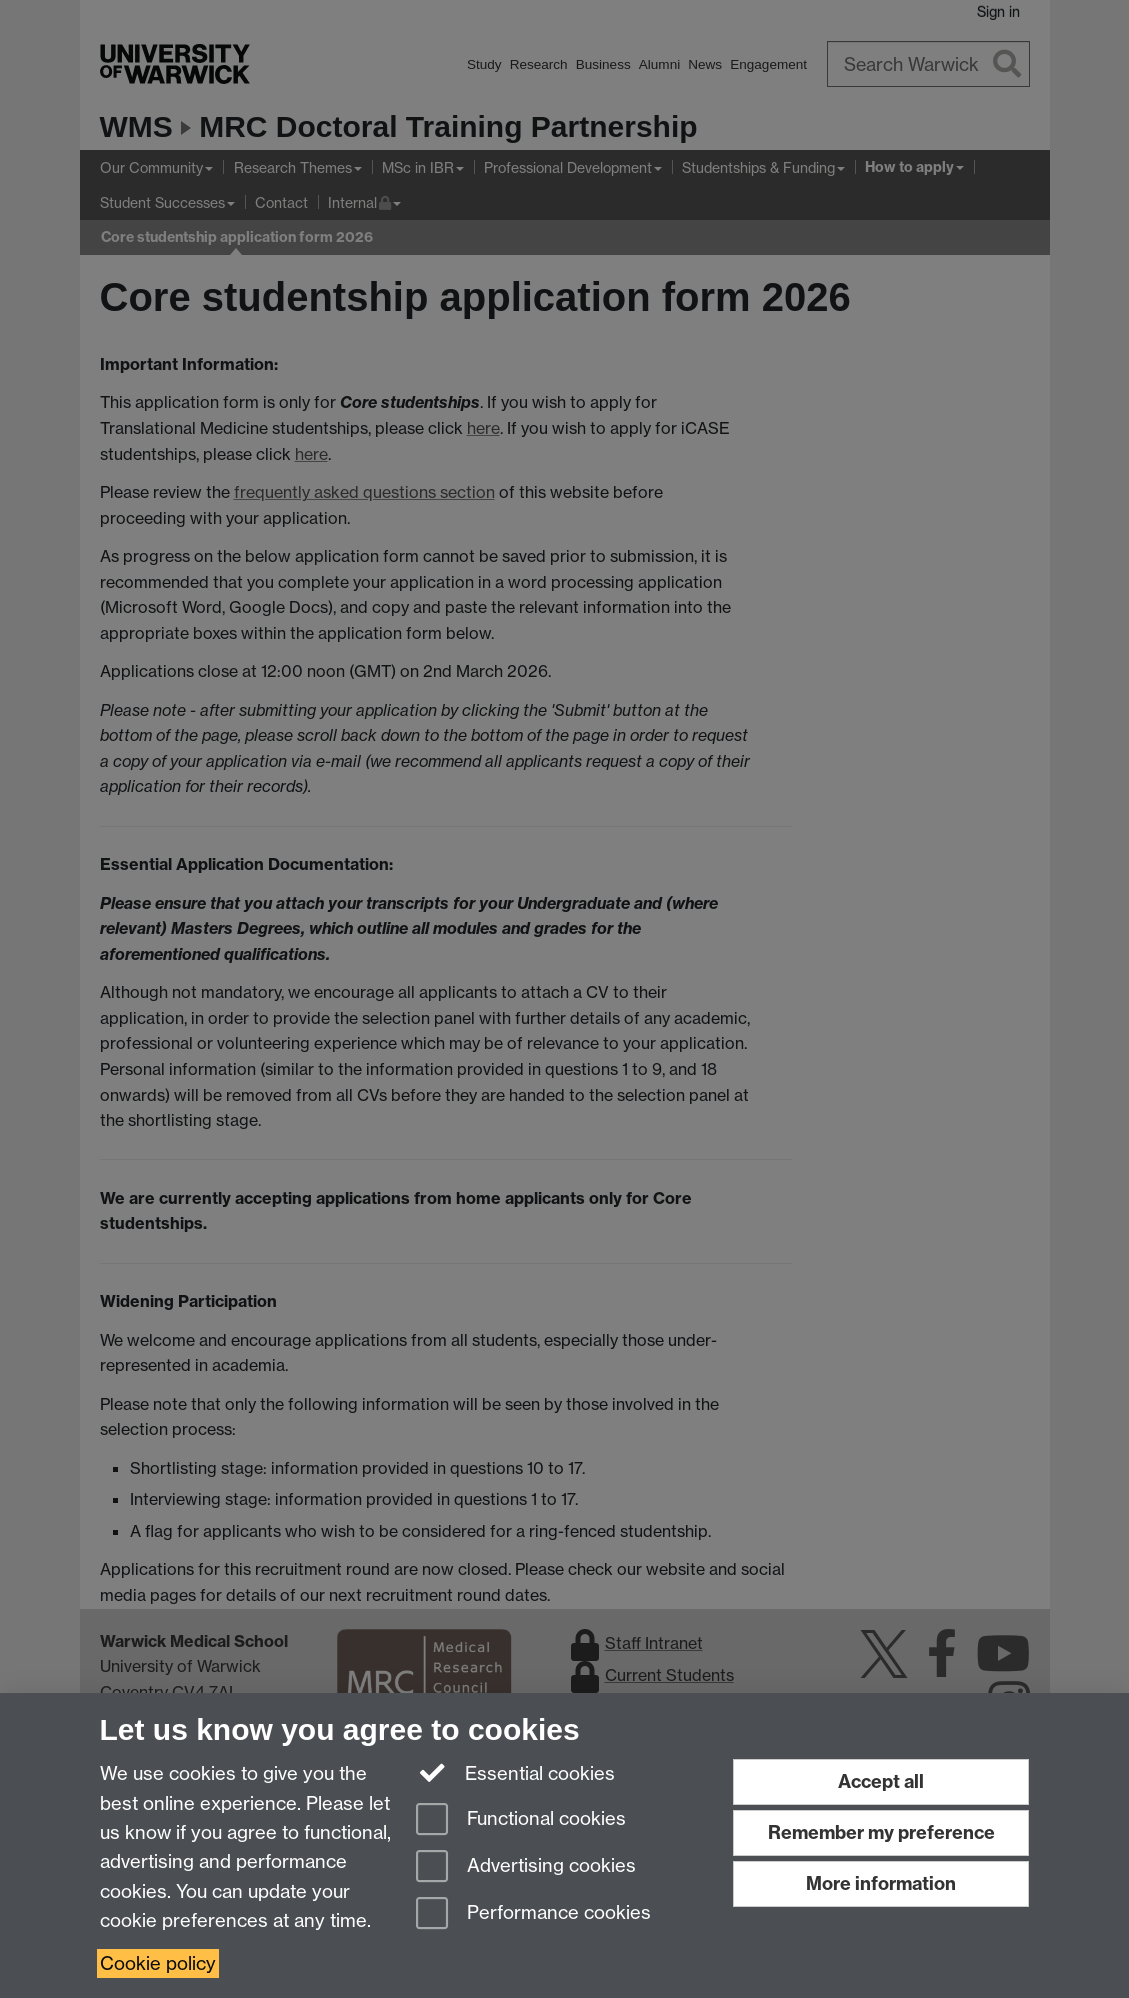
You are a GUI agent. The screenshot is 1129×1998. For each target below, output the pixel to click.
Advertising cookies (526, 1867)
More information (881, 1883)
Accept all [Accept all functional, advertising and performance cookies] (881, 1781)
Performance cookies (533, 1914)
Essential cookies (515, 1772)
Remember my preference (881, 1832)
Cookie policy (158, 1963)
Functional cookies (521, 1820)
